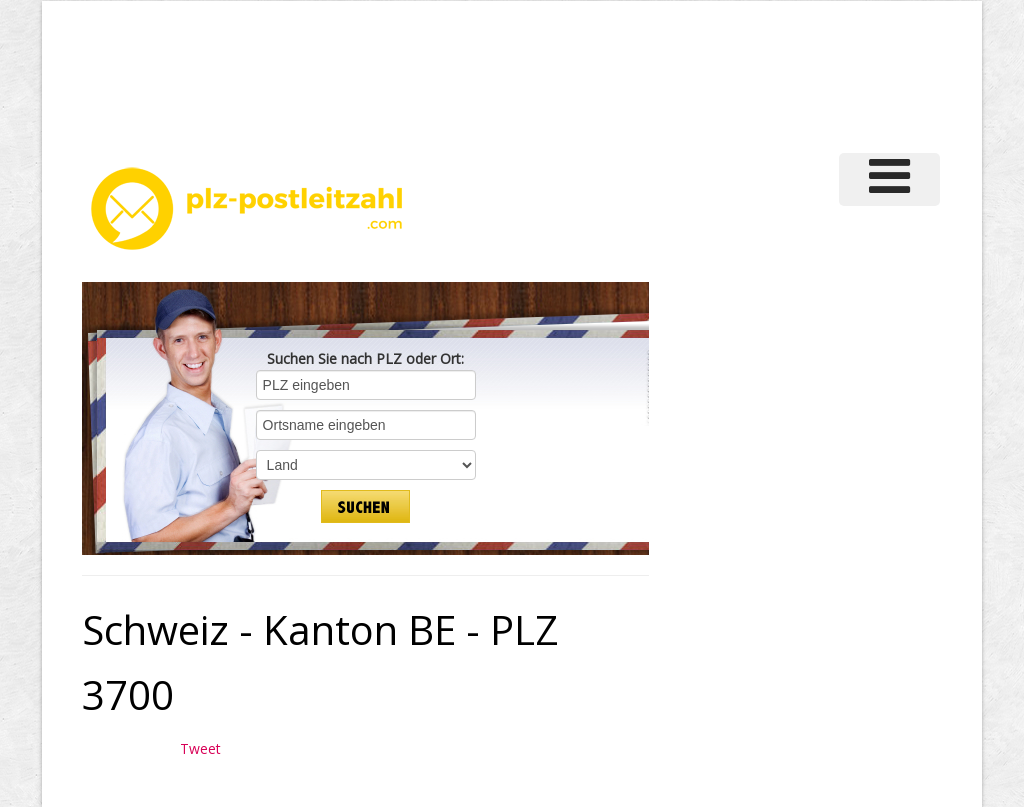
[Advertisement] (596, 74)
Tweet (200, 748)
